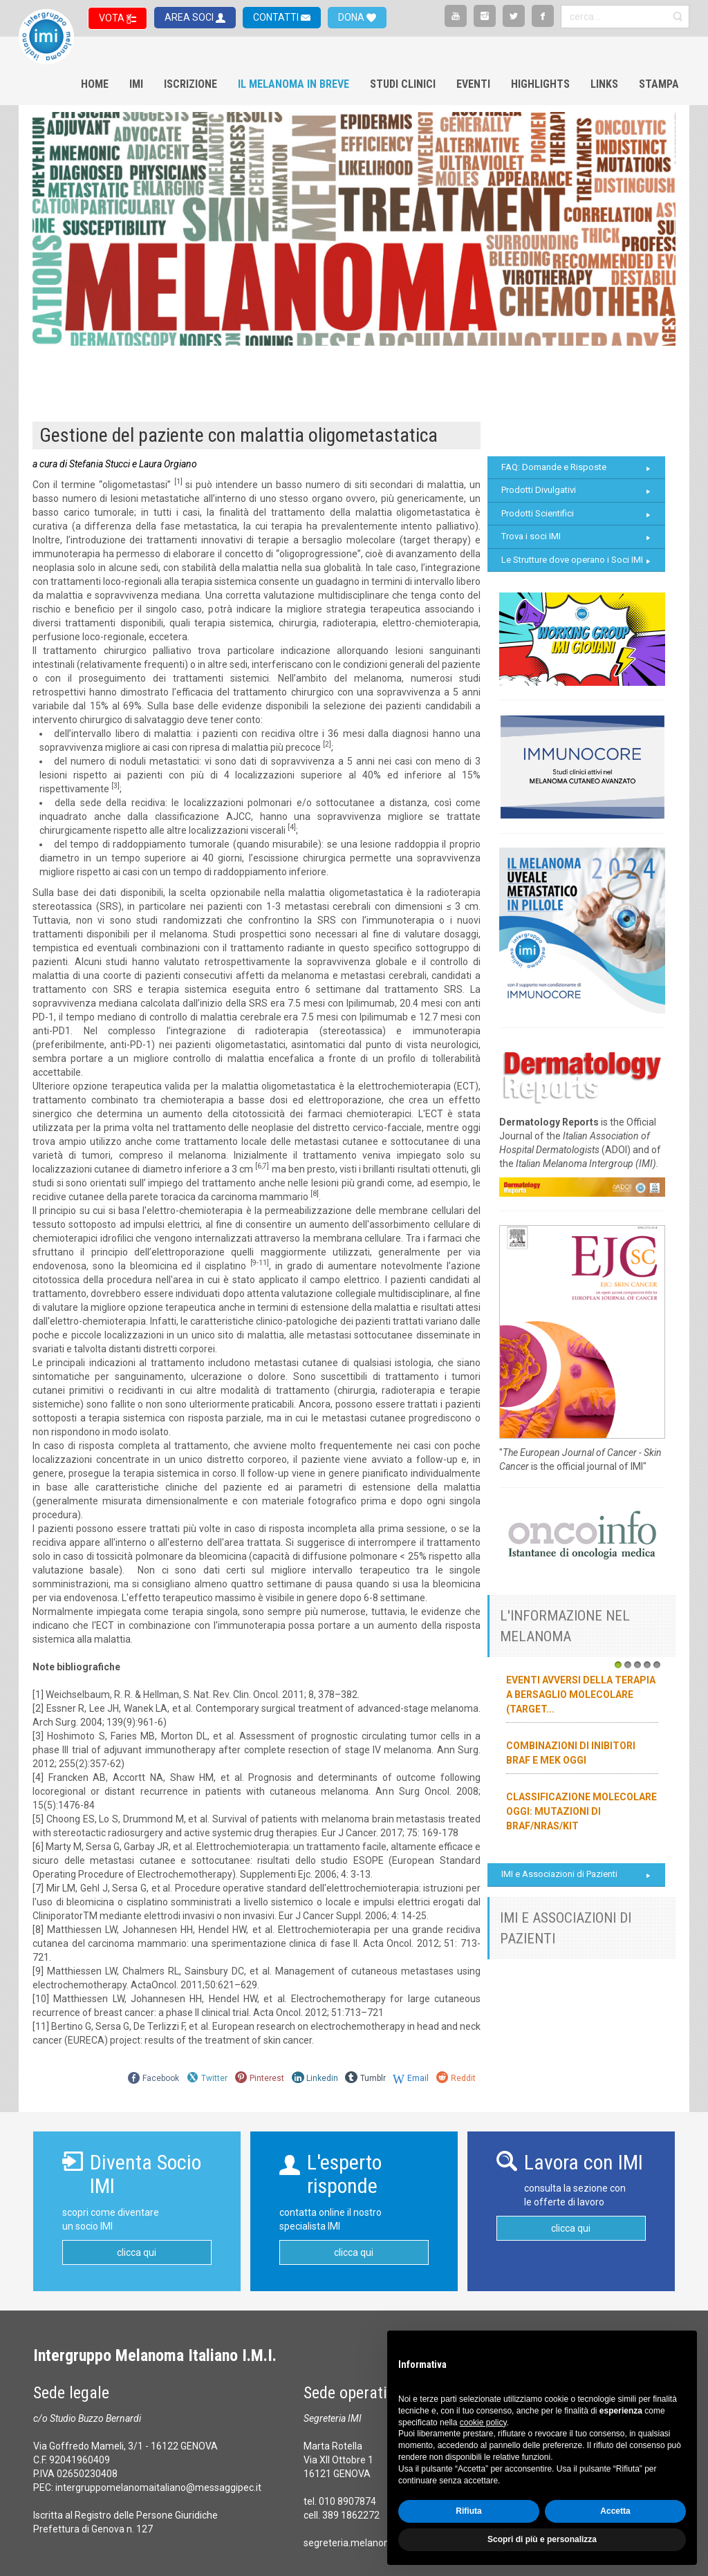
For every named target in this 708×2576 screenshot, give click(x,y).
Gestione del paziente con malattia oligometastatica (238, 435)
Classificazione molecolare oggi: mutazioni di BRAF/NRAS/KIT (581, 1811)
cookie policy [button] (483, 2422)
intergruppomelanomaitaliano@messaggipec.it (158, 2487)
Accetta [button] (615, 2511)
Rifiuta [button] (468, 2511)
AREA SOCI (190, 17)
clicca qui (136, 2252)
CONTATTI (277, 17)
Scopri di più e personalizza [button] (542, 2539)
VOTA (113, 18)
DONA (352, 17)
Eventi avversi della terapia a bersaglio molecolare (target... (580, 1694)
